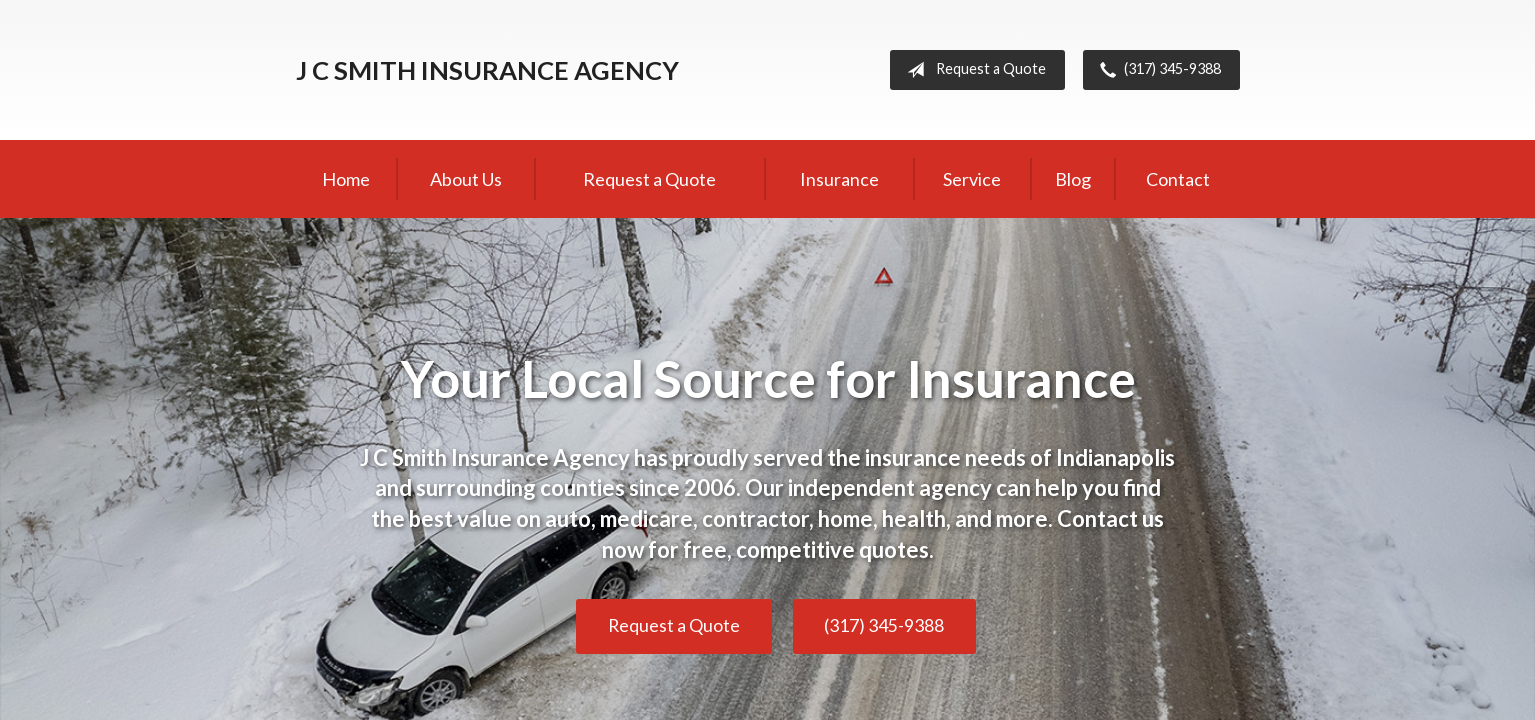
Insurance (839, 179)
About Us (466, 179)
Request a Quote (972, 70)
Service (972, 179)
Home (346, 179)
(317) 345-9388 (1156, 70)
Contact (1178, 179)
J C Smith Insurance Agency (487, 70)
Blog (1073, 179)
